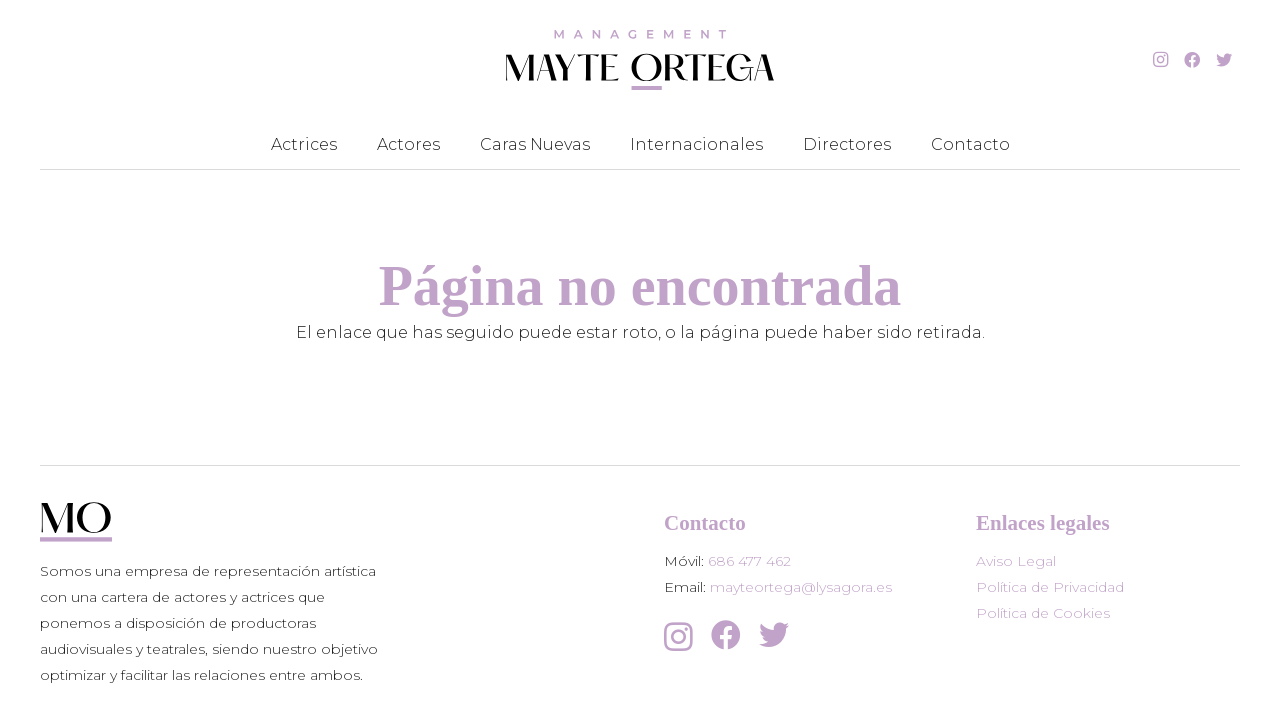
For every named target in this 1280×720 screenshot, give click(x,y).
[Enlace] (640, 60)
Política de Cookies (1043, 613)
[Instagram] (1160, 60)
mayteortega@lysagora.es (801, 587)
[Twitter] (1224, 60)
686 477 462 (749, 561)
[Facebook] (1192, 60)
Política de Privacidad (1050, 587)
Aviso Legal (1016, 561)
